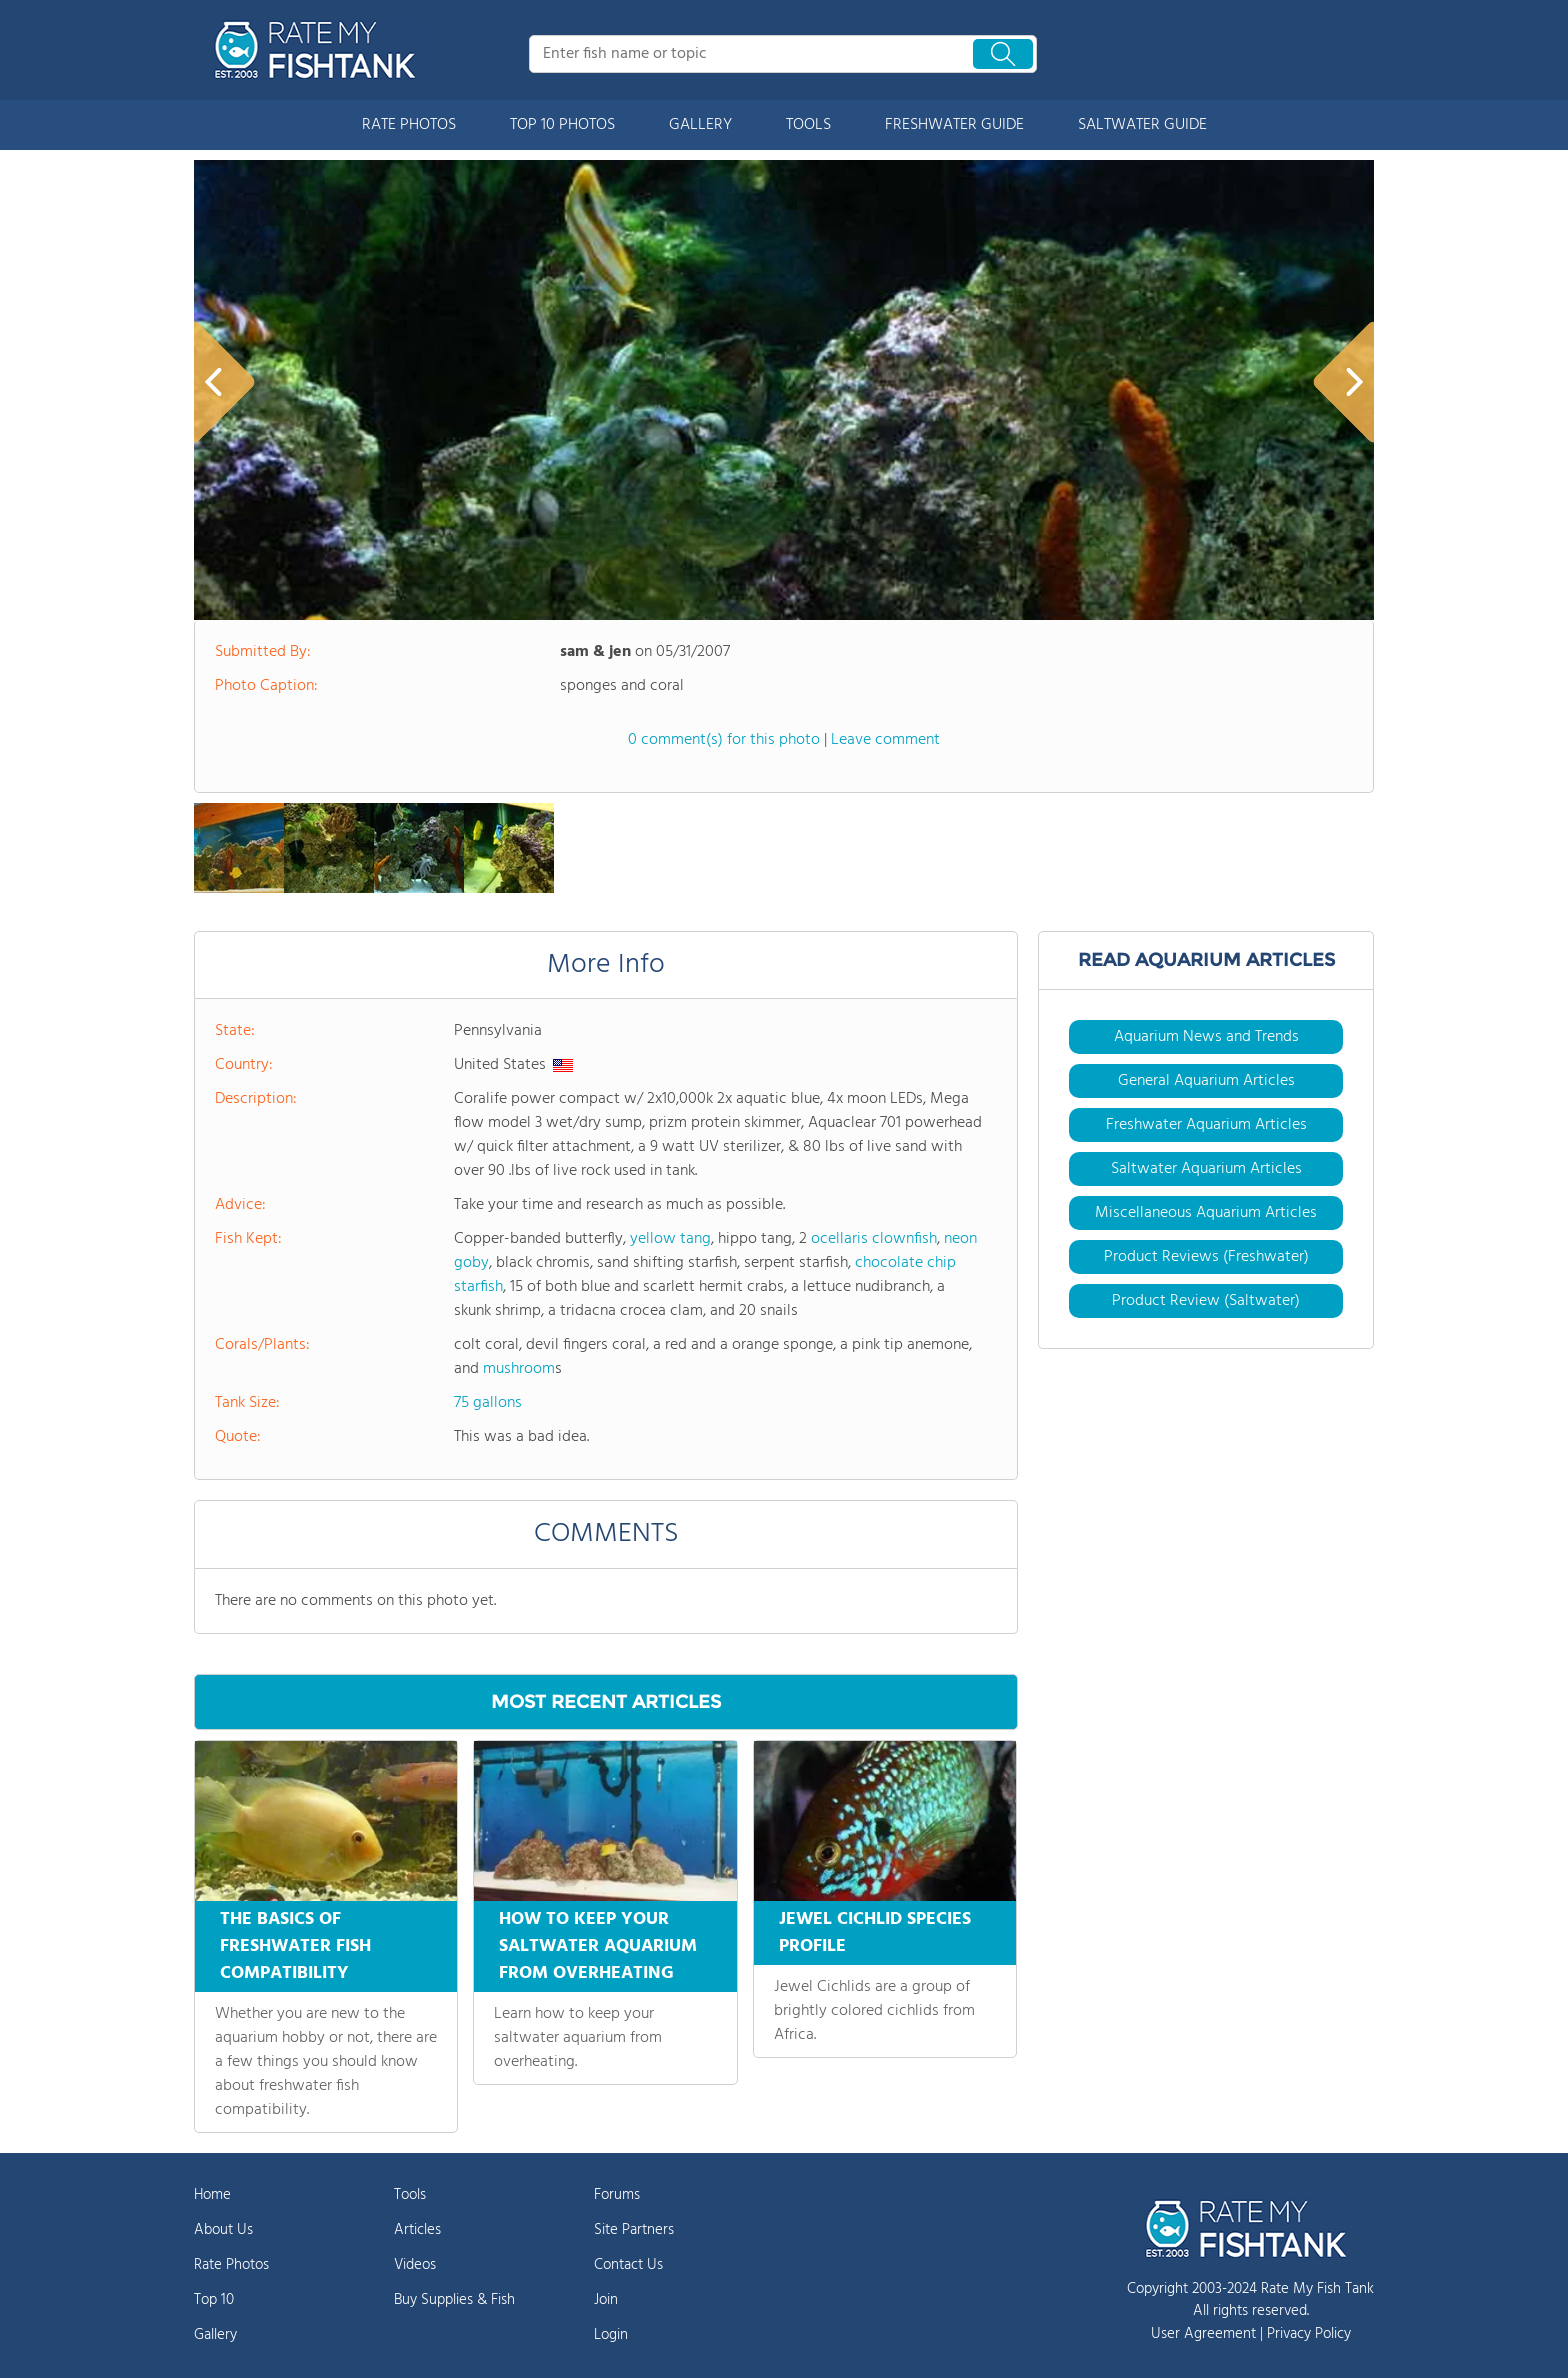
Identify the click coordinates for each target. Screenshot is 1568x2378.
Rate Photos (231, 2265)
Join (606, 2300)
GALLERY (700, 125)
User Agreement (1203, 2334)
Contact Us (628, 2265)
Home (212, 2195)
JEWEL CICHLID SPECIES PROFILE (875, 1933)
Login (611, 2335)
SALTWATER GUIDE (1142, 125)
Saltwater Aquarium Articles (1206, 1169)
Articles (417, 2230)
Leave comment (885, 740)
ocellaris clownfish (874, 1239)
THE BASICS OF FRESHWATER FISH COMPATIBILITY (295, 1946)
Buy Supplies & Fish (454, 2300)
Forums (617, 2195)
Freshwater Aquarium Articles (1206, 1125)
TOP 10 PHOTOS (562, 125)
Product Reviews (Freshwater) (1206, 1257)
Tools (410, 2195)
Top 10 (214, 2300)
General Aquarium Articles (1206, 1081)
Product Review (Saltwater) (1206, 1301)
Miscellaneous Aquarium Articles (1206, 1213)
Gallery (215, 2335)
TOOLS (808, 125)
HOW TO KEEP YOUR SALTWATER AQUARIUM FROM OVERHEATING (598, 1946)
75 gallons (488, 1403)
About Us (223, 2230)
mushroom (519, 1369)
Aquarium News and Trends (1206, 1037)
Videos (415, 2265)
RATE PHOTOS (409, 125)
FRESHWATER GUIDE (954, 125)
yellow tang (670, 1239)
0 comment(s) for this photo (724, 740)
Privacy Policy (1309, 2334)
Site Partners (634, 2230)
